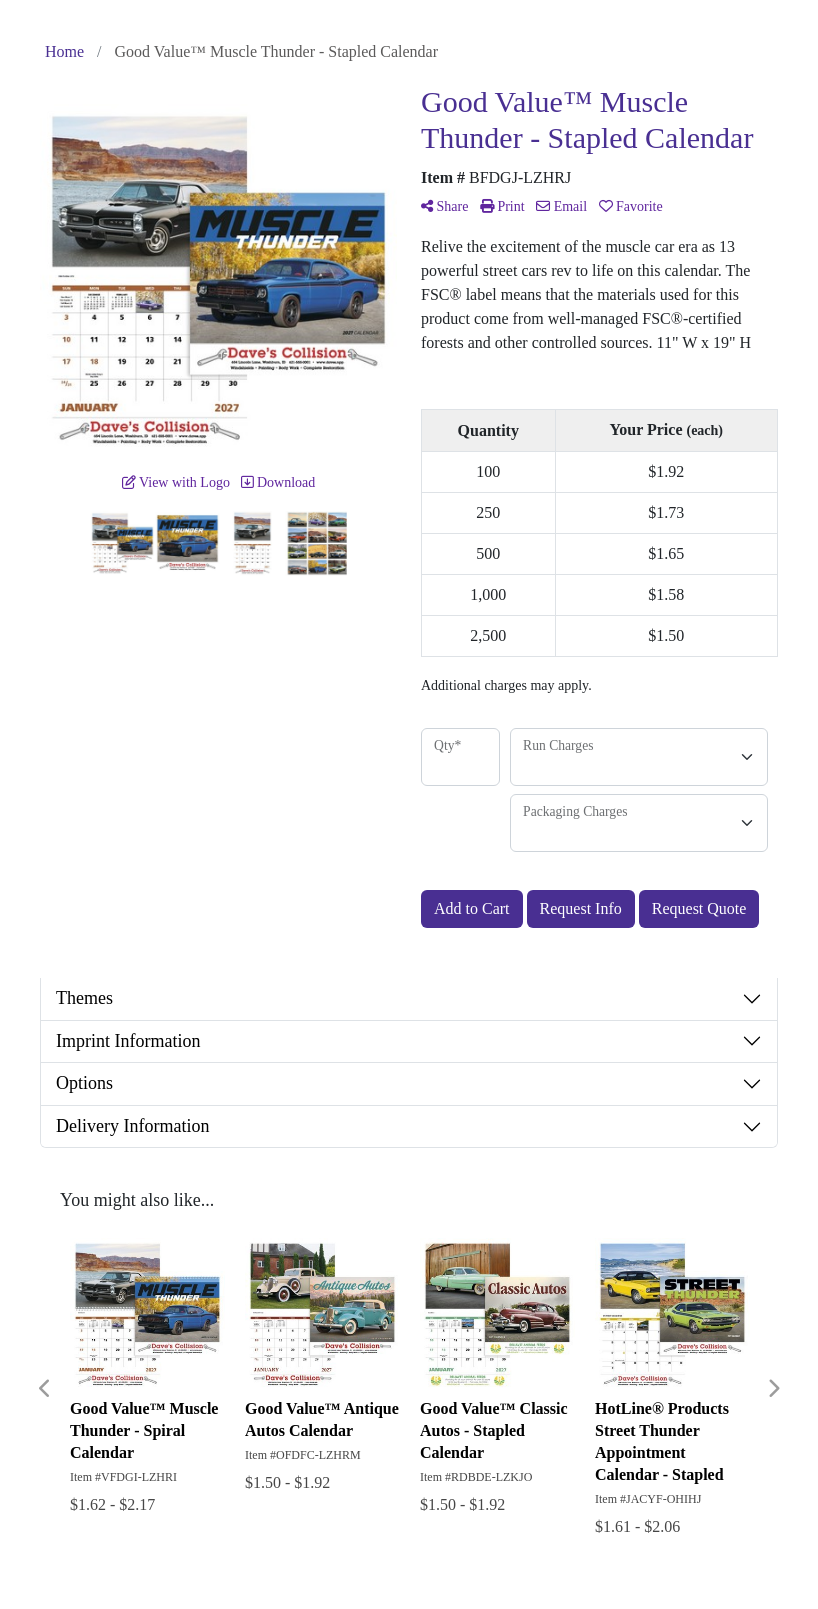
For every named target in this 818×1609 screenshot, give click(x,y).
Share (444, 206)
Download (278, 482)
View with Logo (176, 482)
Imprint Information (128, 1041)
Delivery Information (132, 1126)
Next (773, 1389)
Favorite (631, 206)
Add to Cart (472, 908)
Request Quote (699, 908)
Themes (84, 998)
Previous (45, 1389)
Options (84, 1083)
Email (561, 206)
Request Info (581, 908)
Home (64, 51)
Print (502, 206)
